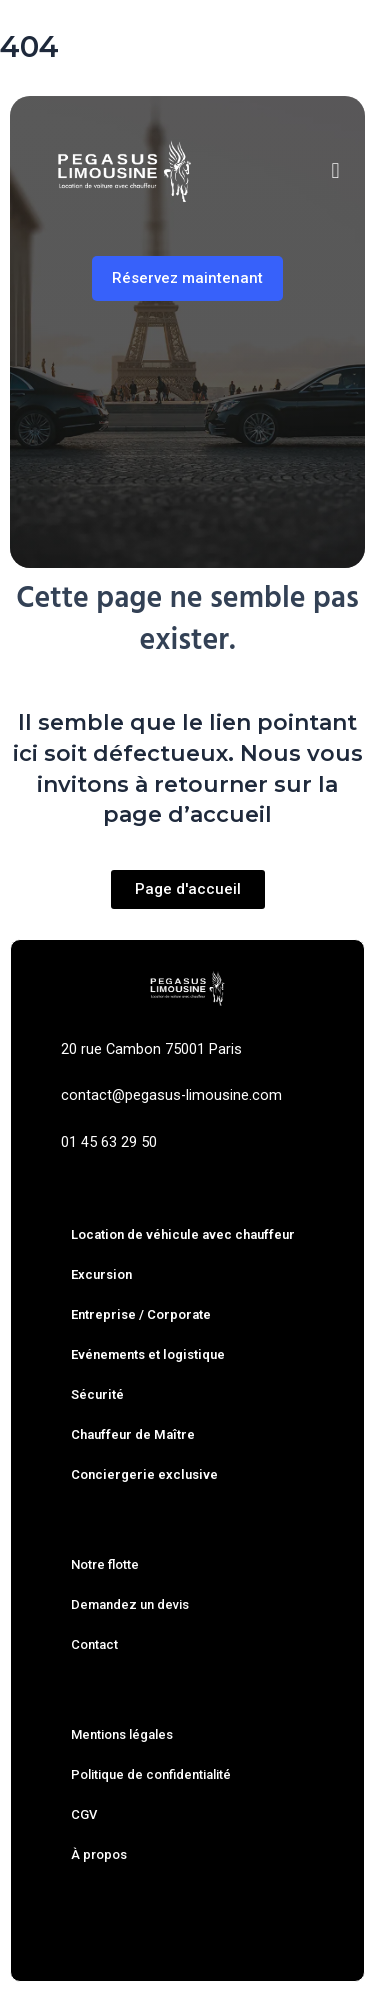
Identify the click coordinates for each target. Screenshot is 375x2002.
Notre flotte (105, 1564)
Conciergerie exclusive (144, 1474)
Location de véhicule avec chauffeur (183, 1234)
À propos (99, 1854)
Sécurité (97, 1394)
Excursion (101, 1274)
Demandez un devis (130, 1604)
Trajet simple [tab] (91, 475)
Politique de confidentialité (151, 1774)
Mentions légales (122, 1734)
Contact (94, 1644)
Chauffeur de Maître (133, 1434)
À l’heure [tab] (208, 475)
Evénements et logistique (148, 1354)
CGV (84, 1814)
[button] (335, 171)
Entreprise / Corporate (141, 1314)
